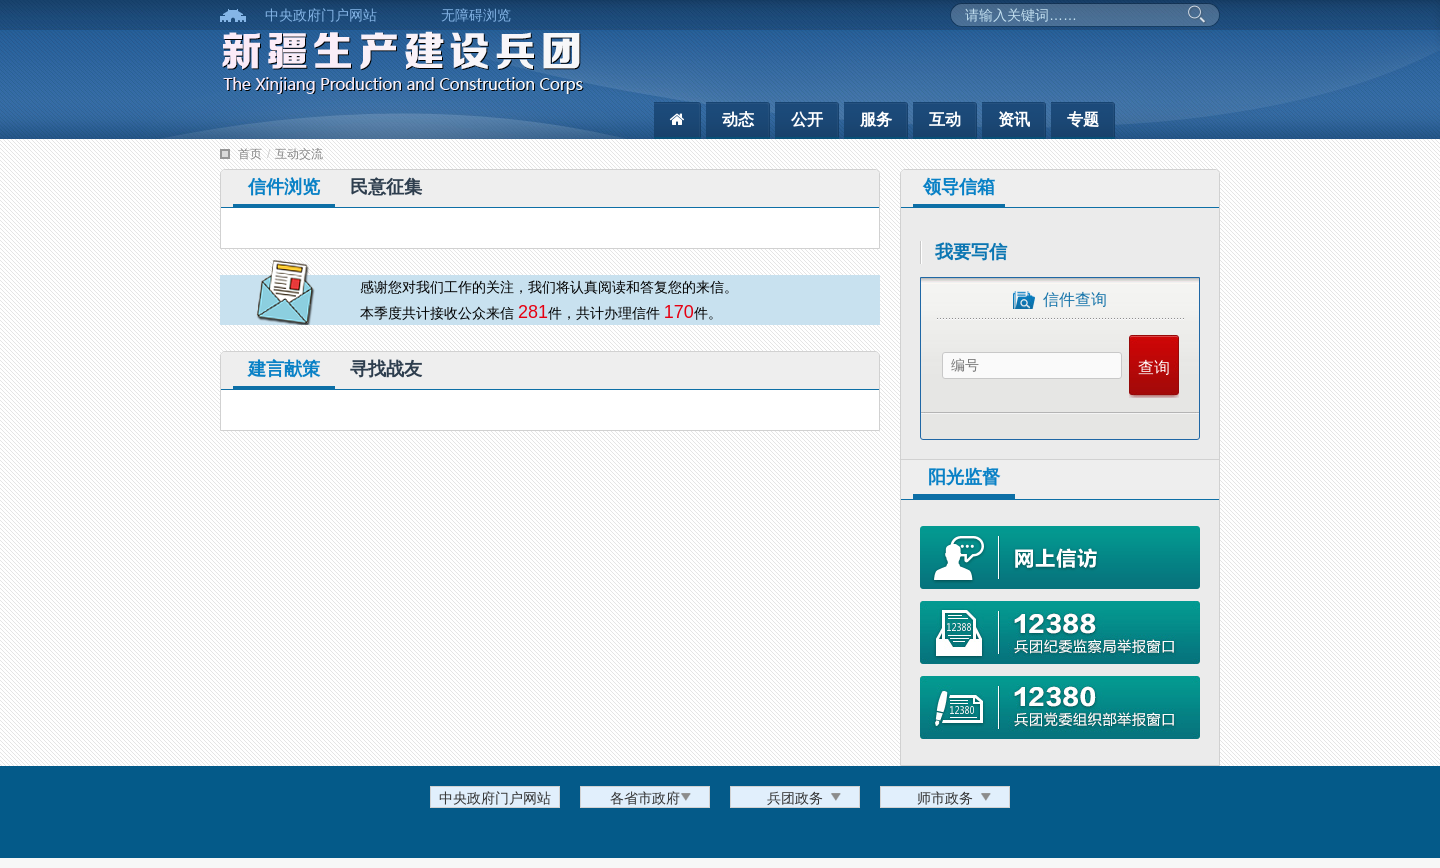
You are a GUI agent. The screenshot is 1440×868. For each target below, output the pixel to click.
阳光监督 (964, 477)
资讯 (1014, 119)
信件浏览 (284, 187)
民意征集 (386, 187)
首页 (250, 154)
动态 (738, 119)
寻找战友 (386, 369)
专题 (1083, 119)
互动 (945, 119)
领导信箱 (959, 187)
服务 (876, 119)
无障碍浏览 (476, 15)
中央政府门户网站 (321, 15)
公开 (807, 119)
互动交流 (299, 154)
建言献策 (284, 369)
